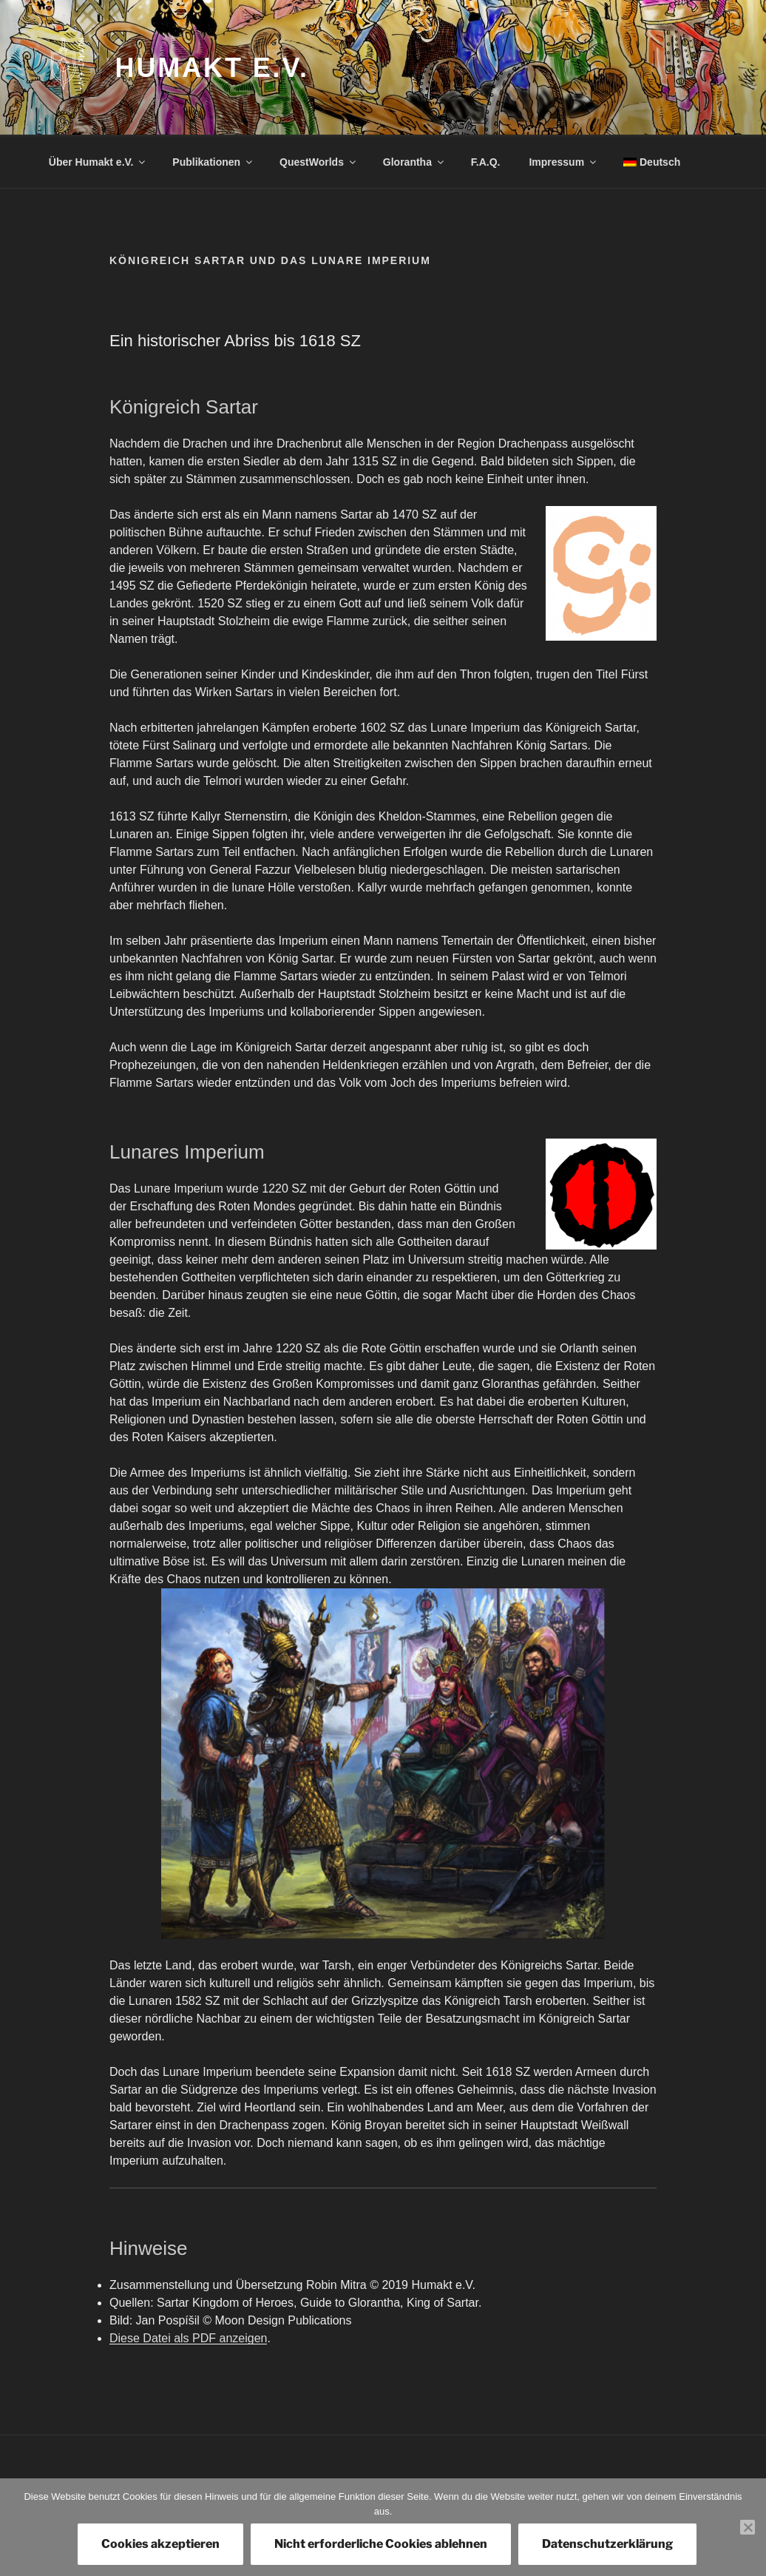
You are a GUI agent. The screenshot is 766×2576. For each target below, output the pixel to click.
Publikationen (213, 162)
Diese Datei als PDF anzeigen (188, 2338)
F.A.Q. (486, 162)
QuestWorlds (318, 162)
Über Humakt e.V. (98, 162)
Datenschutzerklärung (607, 2544)
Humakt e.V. (212, 68)
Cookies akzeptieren (160, 2544)
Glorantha (414, 162)
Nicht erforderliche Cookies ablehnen (380, 2544)
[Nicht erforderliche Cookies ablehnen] (747, 2527)
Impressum (563, 162)
